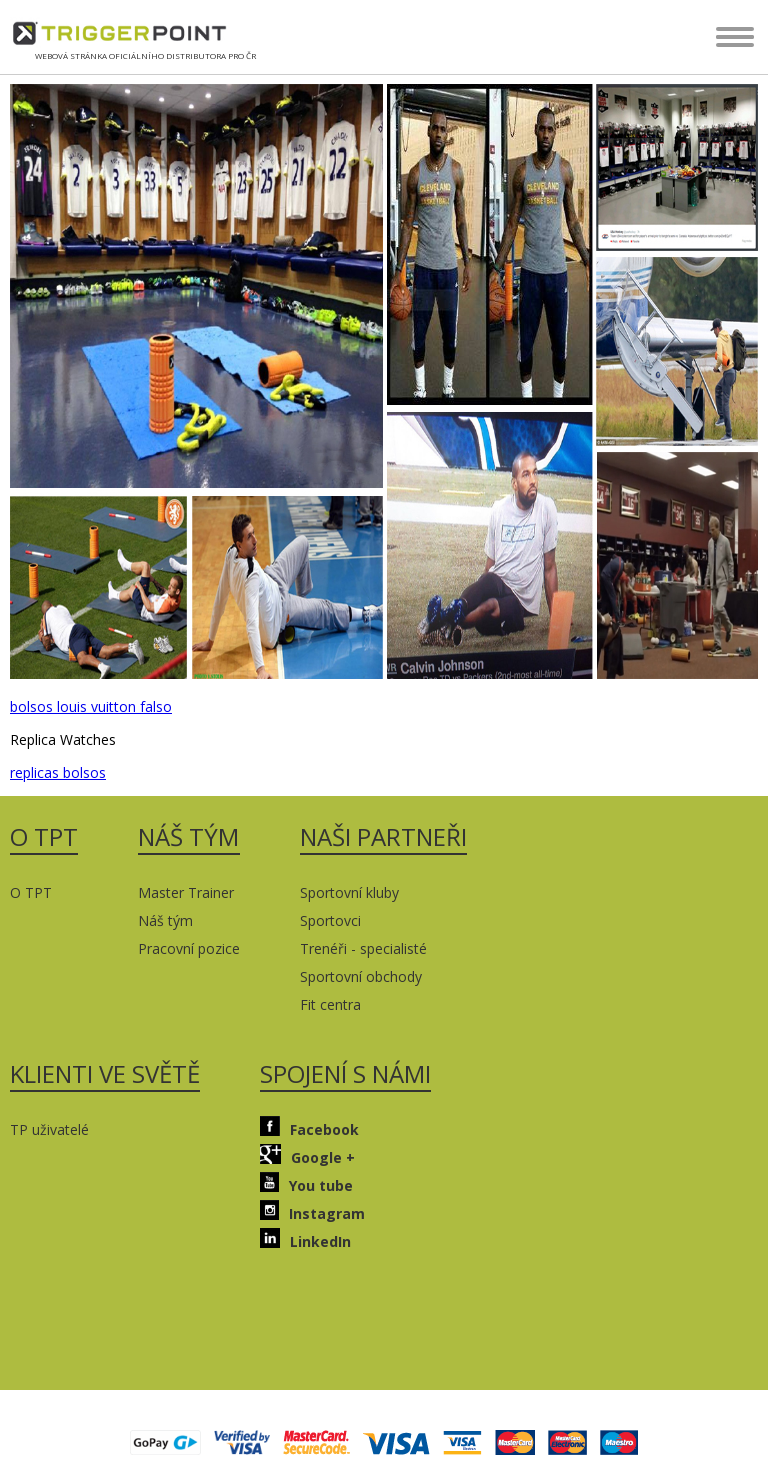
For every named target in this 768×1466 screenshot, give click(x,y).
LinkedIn (305, 1239)
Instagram (312, 1211)
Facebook (309, 1127)
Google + (307, 1155)
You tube (306, 1183)
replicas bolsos (58, 772)
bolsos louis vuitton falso (91, 706)
